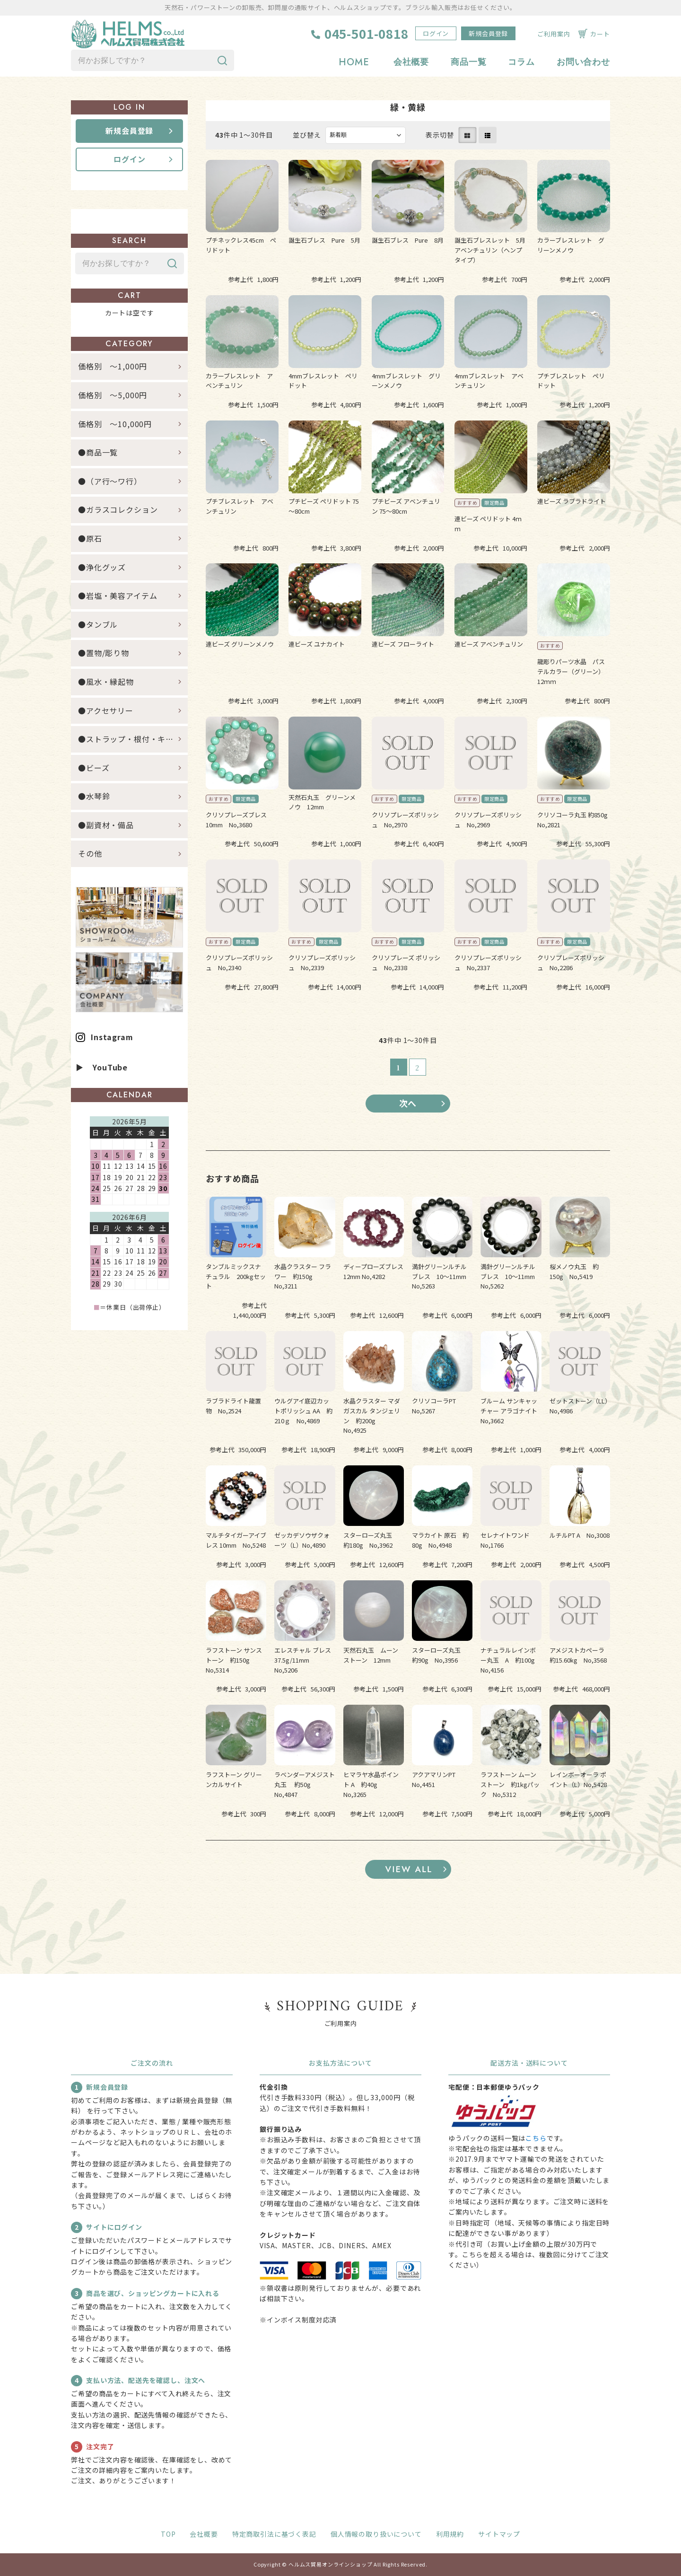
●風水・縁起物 (106, 681)
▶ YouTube (102, 1067)
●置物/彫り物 (103, 653)
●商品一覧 (102, 452)
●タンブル (98, 624)
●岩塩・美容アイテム (117, 595)
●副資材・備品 (106, 825)
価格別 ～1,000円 (112, 366)
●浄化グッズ (102, 567)
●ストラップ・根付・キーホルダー (133, 739)
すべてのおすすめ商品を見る (408, 1869)
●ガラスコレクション (117, 510)
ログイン (436, 33)
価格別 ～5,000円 (112, 395)
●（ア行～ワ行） (110, 481)
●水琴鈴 (94, 796)
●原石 (90, 538)
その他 (90, 853)
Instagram (112, 1037)
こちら (536, 2138)
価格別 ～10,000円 (115, 423)
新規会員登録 (488, 33)
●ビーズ (93, 767)
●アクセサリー (105, 710)
